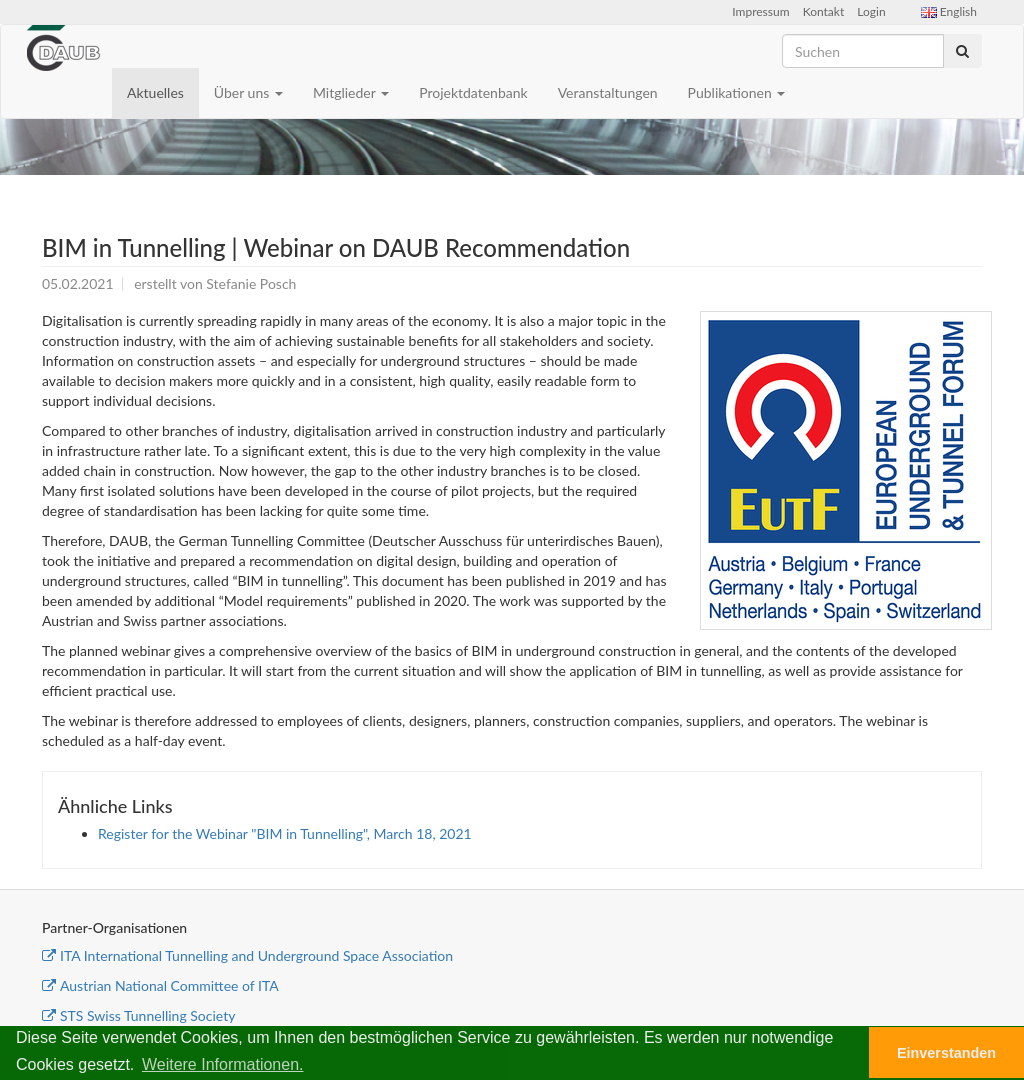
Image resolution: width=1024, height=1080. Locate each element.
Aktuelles (155, 92)
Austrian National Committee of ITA (160, 985)
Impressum (760, 11)
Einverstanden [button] (946, 1053)
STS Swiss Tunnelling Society (138, 1015)
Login (871, 11)
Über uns (248, 92)
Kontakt (824, 11)
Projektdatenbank (473, 92)
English (949, 11)
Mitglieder (351, 92)
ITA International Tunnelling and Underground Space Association (247, 955)
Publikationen (737, 92)
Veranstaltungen (608, 92)
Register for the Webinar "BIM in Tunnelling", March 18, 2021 (285, 833)
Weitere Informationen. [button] (223, 1064)
